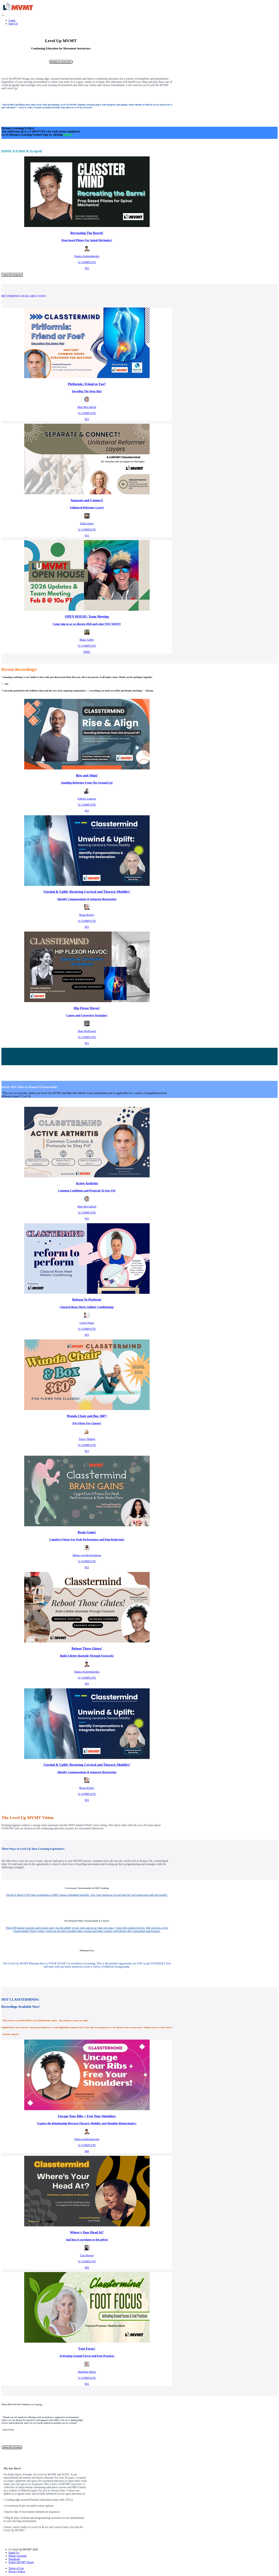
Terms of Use (16, 2568)
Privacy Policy (17, 2571)
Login (12, 20)
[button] (2, 15)
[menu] (139, 22)
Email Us (14, 2552)
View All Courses (12, 2447)
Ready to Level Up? (60, 61)
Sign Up (13, 23)
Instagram (14, 2559)
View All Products (12, 274)
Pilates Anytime (18, 2555)
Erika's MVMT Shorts (21, 2562)
